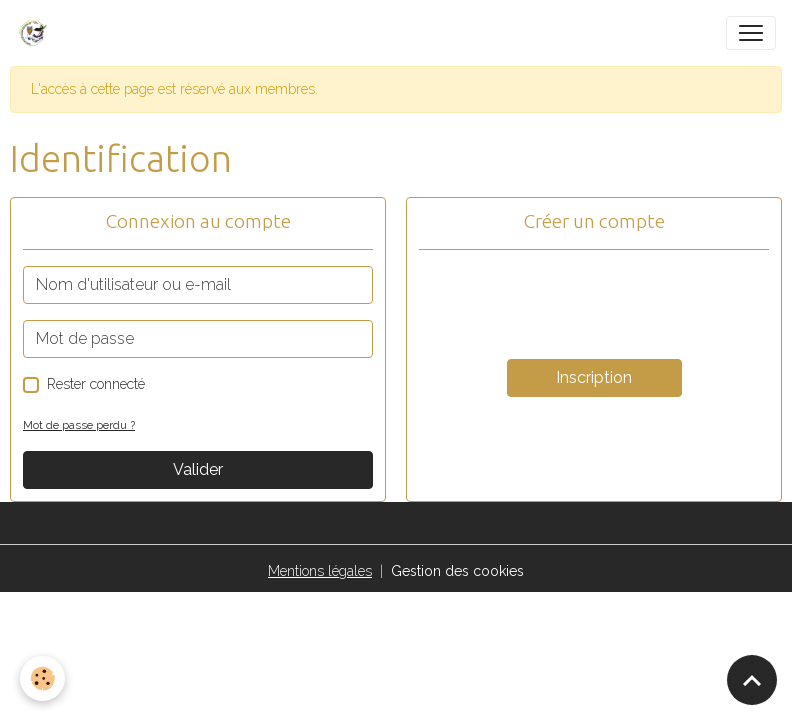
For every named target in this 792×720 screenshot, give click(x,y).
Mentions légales (320, 571)
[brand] (37, 33)
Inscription (594, 377)
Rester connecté (96, 384)
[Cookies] (42, 678)
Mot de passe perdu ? (79, 425)
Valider (198, 469)
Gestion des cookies (457, 571)
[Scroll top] (752, 680)
